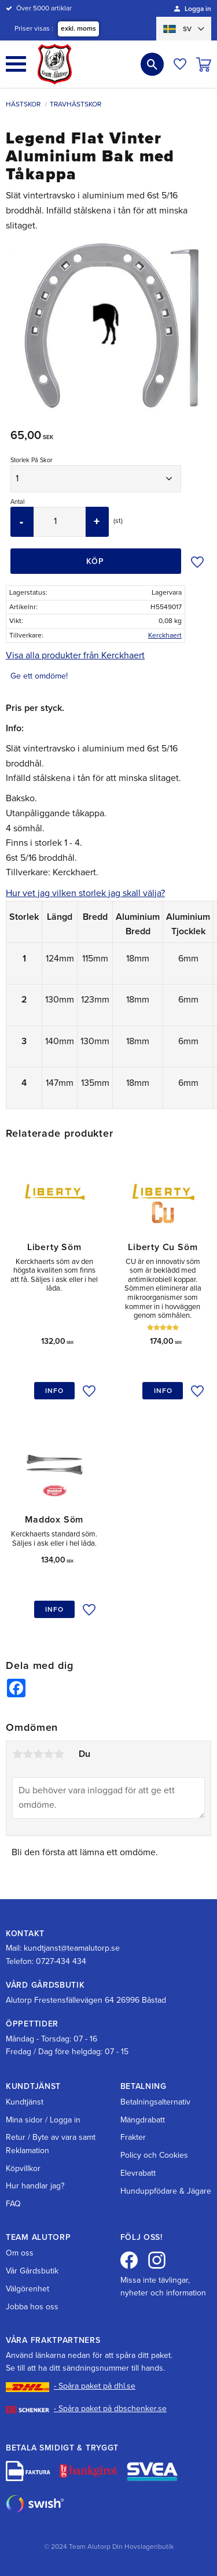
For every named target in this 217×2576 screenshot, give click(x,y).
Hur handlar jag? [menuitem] (35, 2186)
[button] (16, 64)
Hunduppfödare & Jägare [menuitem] (165, 2191)
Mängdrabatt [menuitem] (142, 2120)
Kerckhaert (165, 635)
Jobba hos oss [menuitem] (32, 2307)
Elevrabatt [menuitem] (138, 2173)
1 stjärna (17, 1754)
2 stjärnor (28, 1754)
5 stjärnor (59, 1754)
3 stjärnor (38, 1754)
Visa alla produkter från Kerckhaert (75, 655)
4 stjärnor (48, 1754)
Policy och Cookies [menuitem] (154, 2155)
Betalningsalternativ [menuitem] (155, 2102)
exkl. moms (78, 28)
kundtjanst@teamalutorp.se (72, 1948)
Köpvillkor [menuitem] (23, 2168)
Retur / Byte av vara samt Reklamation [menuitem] (50, 2143)
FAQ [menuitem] (13, 2204)
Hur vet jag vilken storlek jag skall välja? (85, 893)
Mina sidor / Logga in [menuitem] (43, 2120)
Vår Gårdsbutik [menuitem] (32, 2271)
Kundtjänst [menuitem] (24, 2102)
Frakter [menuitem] (133, 2137)
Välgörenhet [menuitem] (27, 2289)
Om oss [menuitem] (20, 2253)
